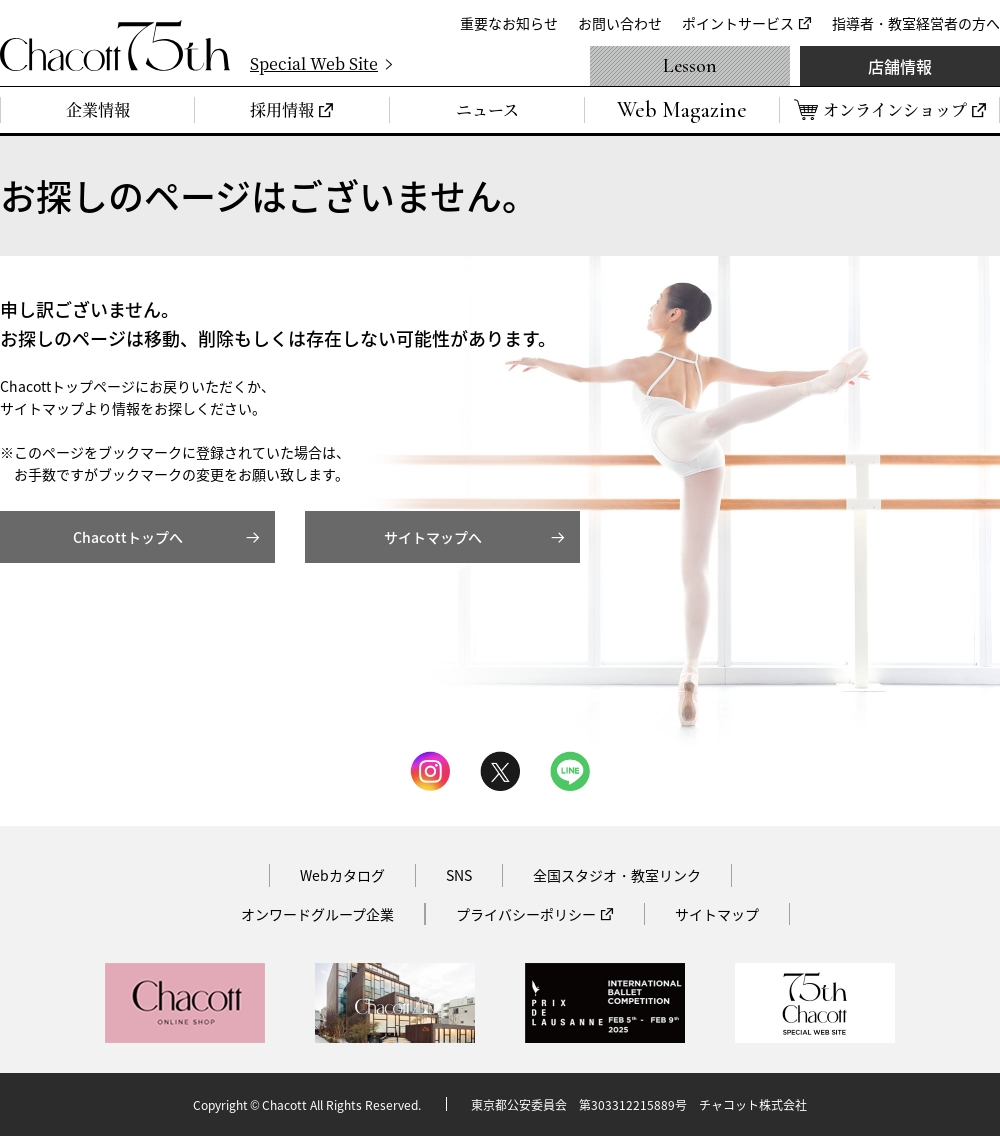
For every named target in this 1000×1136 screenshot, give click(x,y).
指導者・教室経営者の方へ (916, 23)
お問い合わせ (620, 23)
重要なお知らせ (509, 23)
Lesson (690, 66)
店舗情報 (900, 66)
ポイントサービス (738, 23)
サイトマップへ (433, 537)
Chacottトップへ (128, 537)
